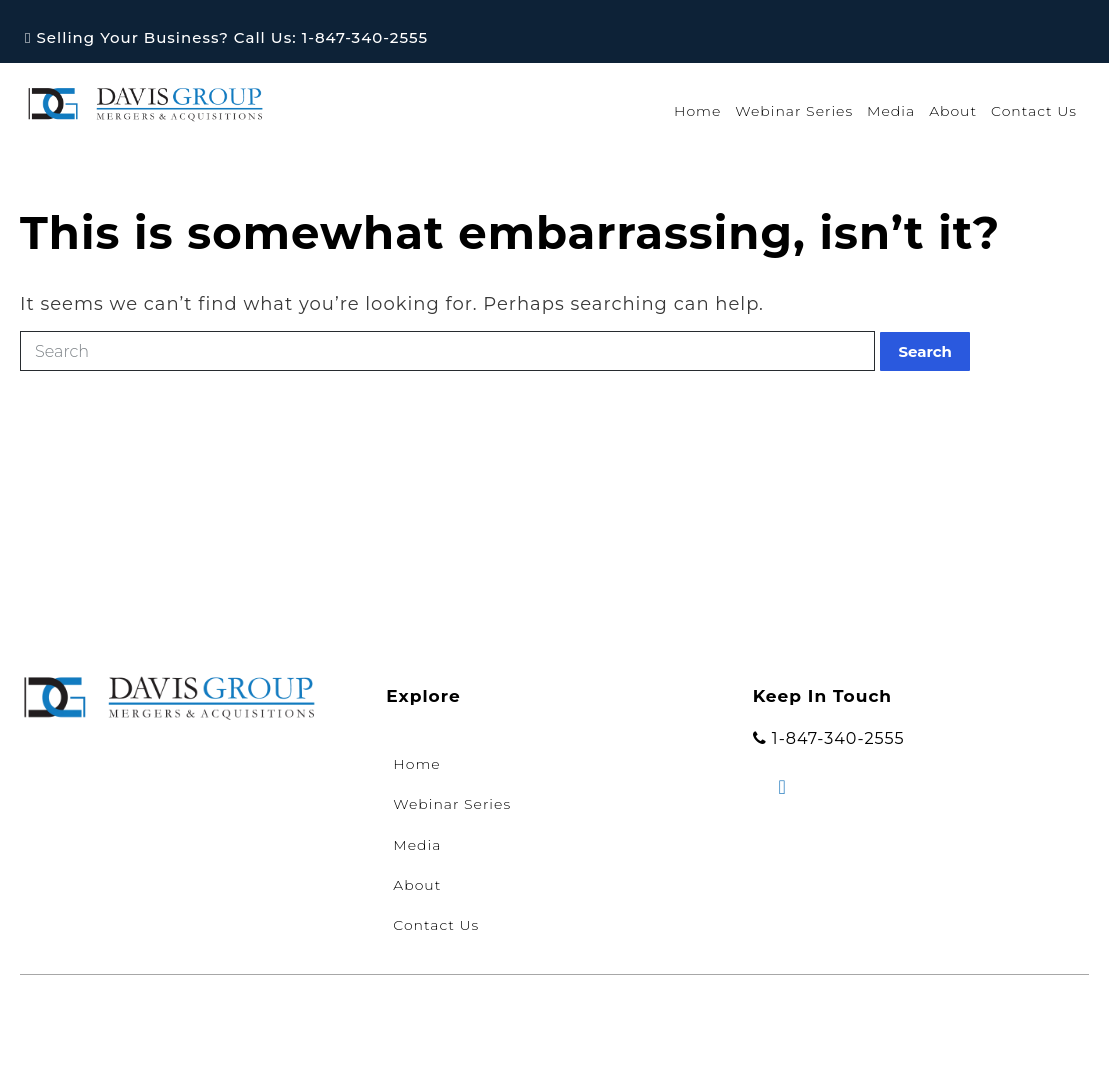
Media (891, 111)
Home (697, 111)
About (953, 111)
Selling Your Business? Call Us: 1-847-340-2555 (226, 37)
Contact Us (1034, 111)
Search (925, 351)
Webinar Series (794, 111)
